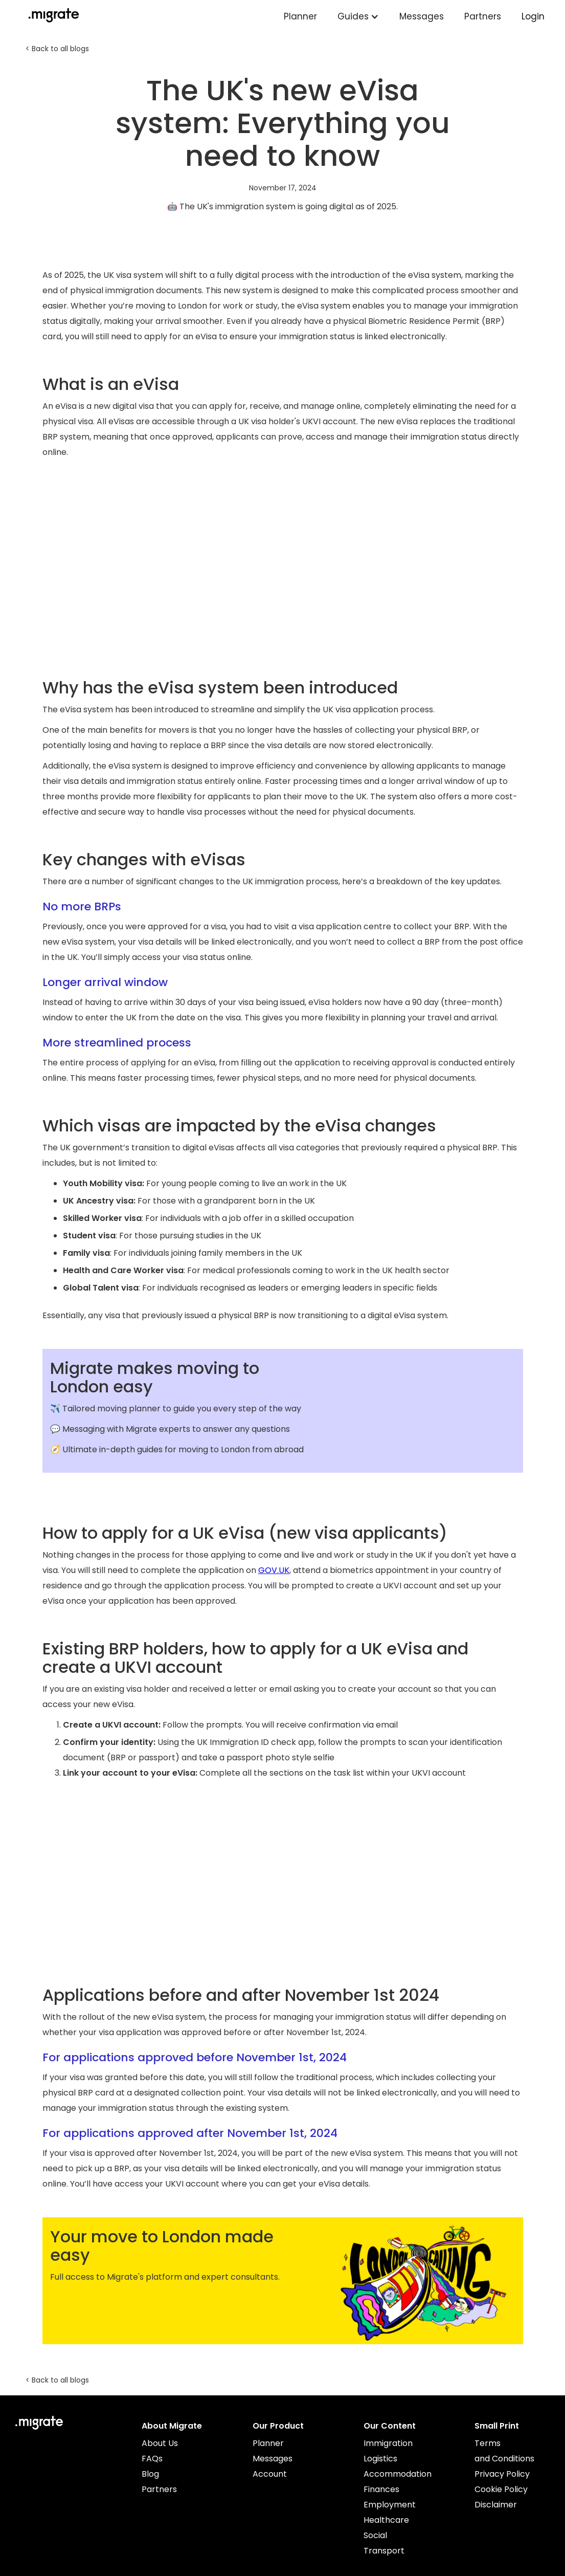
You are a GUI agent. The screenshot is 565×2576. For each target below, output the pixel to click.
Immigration (388, 2443)
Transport (384, 2551)
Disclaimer (495, 2504)
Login (533, 16)
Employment (390, 2504)
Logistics (380, 2458)
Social (375, 2535)
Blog (150, 2474)
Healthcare (386, 2520)
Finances (381, 2489)
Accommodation (398, 2474)
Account (270, 2474)
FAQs (152, 2458)
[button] (358, 16)
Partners (482, 16)
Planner (300, 16)
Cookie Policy (501, 2489)
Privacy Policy (502, 2474)
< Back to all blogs (57, 48)
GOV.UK (273, 1570)
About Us (160, 2443)
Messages (421, 16)
